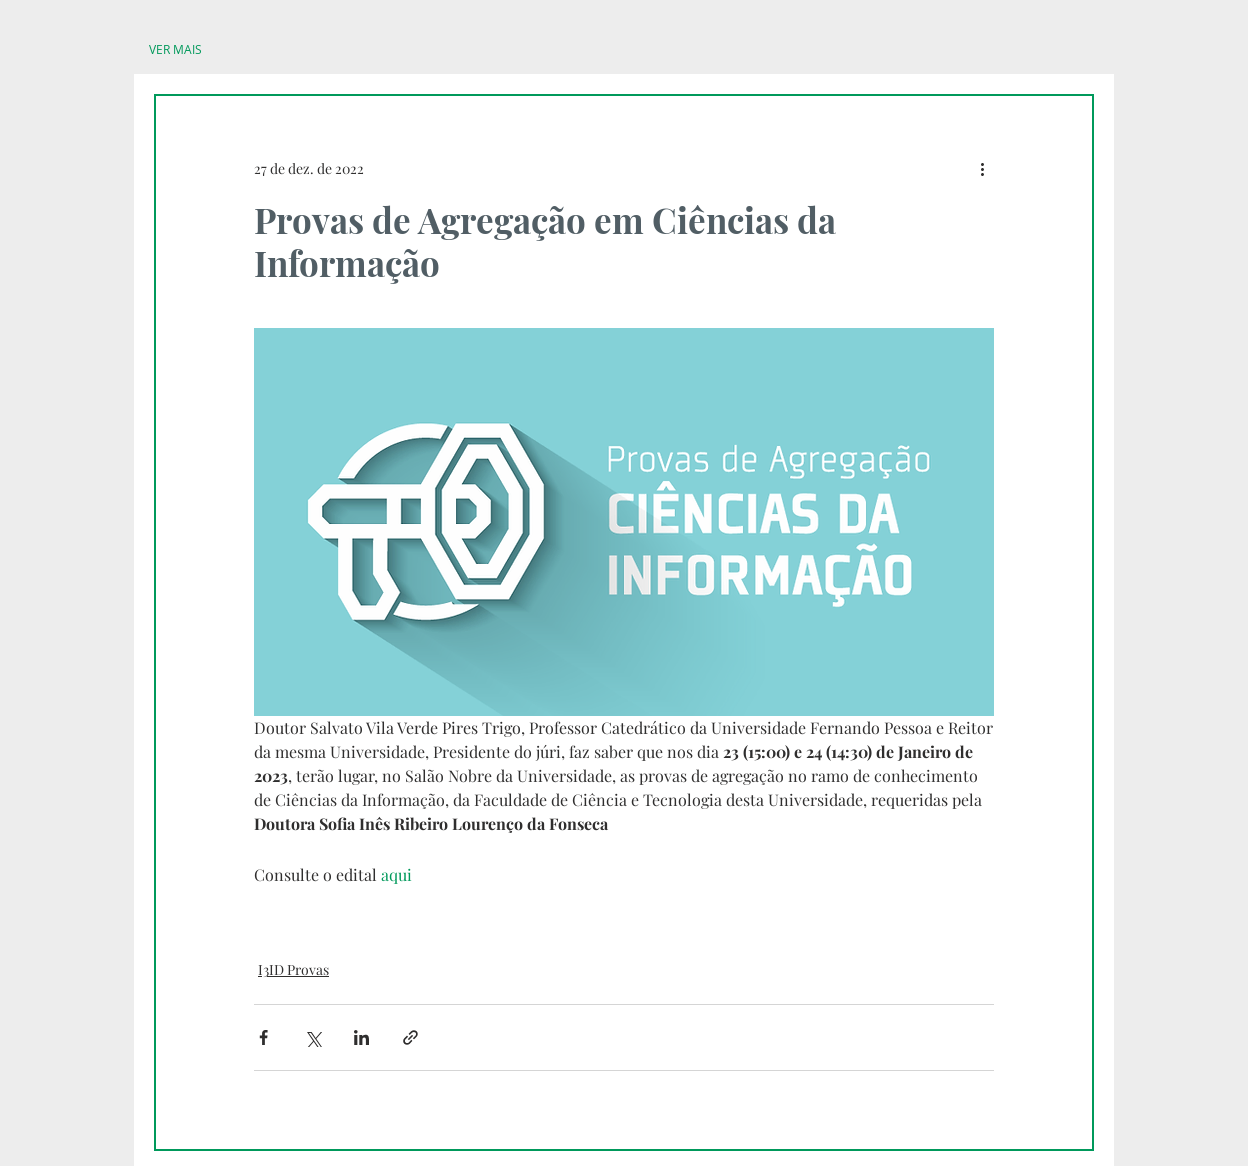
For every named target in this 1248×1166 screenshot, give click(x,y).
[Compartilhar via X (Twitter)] (312, 1037)
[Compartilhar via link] (410, 1037)
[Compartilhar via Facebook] (263, 1037)
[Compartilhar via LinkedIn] (361, 1037)
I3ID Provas (293, 969)
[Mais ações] (982, 168)
